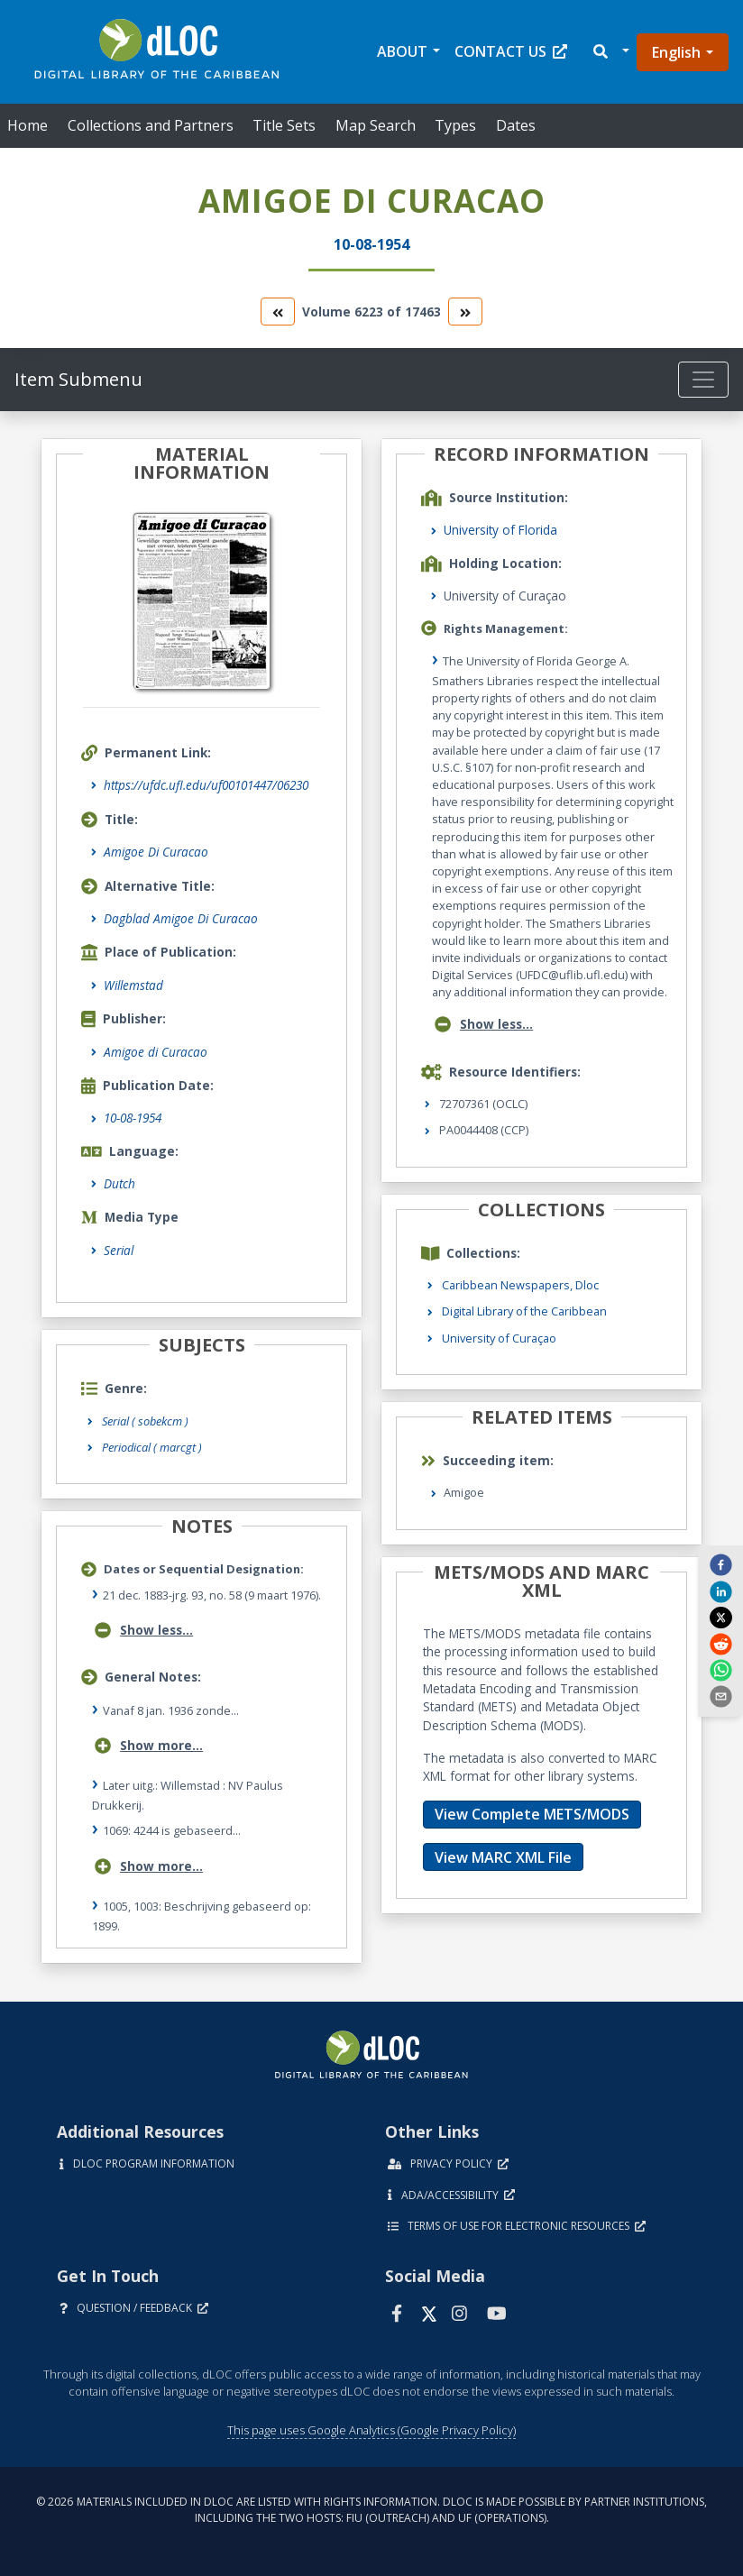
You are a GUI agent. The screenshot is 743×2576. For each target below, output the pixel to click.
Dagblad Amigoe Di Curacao (181, 918)
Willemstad (133, 985)
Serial (118, 1250)
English (676, 52)
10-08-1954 (132, 1117)
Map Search (375, 125)
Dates (516, 125)
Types (455, 125)
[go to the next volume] (465, 311)
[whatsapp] (720, 1670)
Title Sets (284, 125)
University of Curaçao (499, 1338)
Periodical (152, 1447)
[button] (610, 51)
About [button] (402, 51)
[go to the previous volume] (278, 311)
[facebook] (720, 1564)
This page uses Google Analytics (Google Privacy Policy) (371, 2430)
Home (27, 125)
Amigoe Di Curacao (156, 851)
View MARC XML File (503, 1857)
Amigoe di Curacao (155, 1051)
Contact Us (510, 51)
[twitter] (720, 1617)
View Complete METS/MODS (532, 1814)
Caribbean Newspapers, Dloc (520, 1285)
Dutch (119, 1183)
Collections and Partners (151, 125)
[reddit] (720, 1643)
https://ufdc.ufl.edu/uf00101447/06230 (206, 784)
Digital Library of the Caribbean (524, 1311)
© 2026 (371, 2510)
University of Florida (500, 529)
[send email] (720, 1696)
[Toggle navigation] (703, 380)
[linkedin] (720, 1590)
